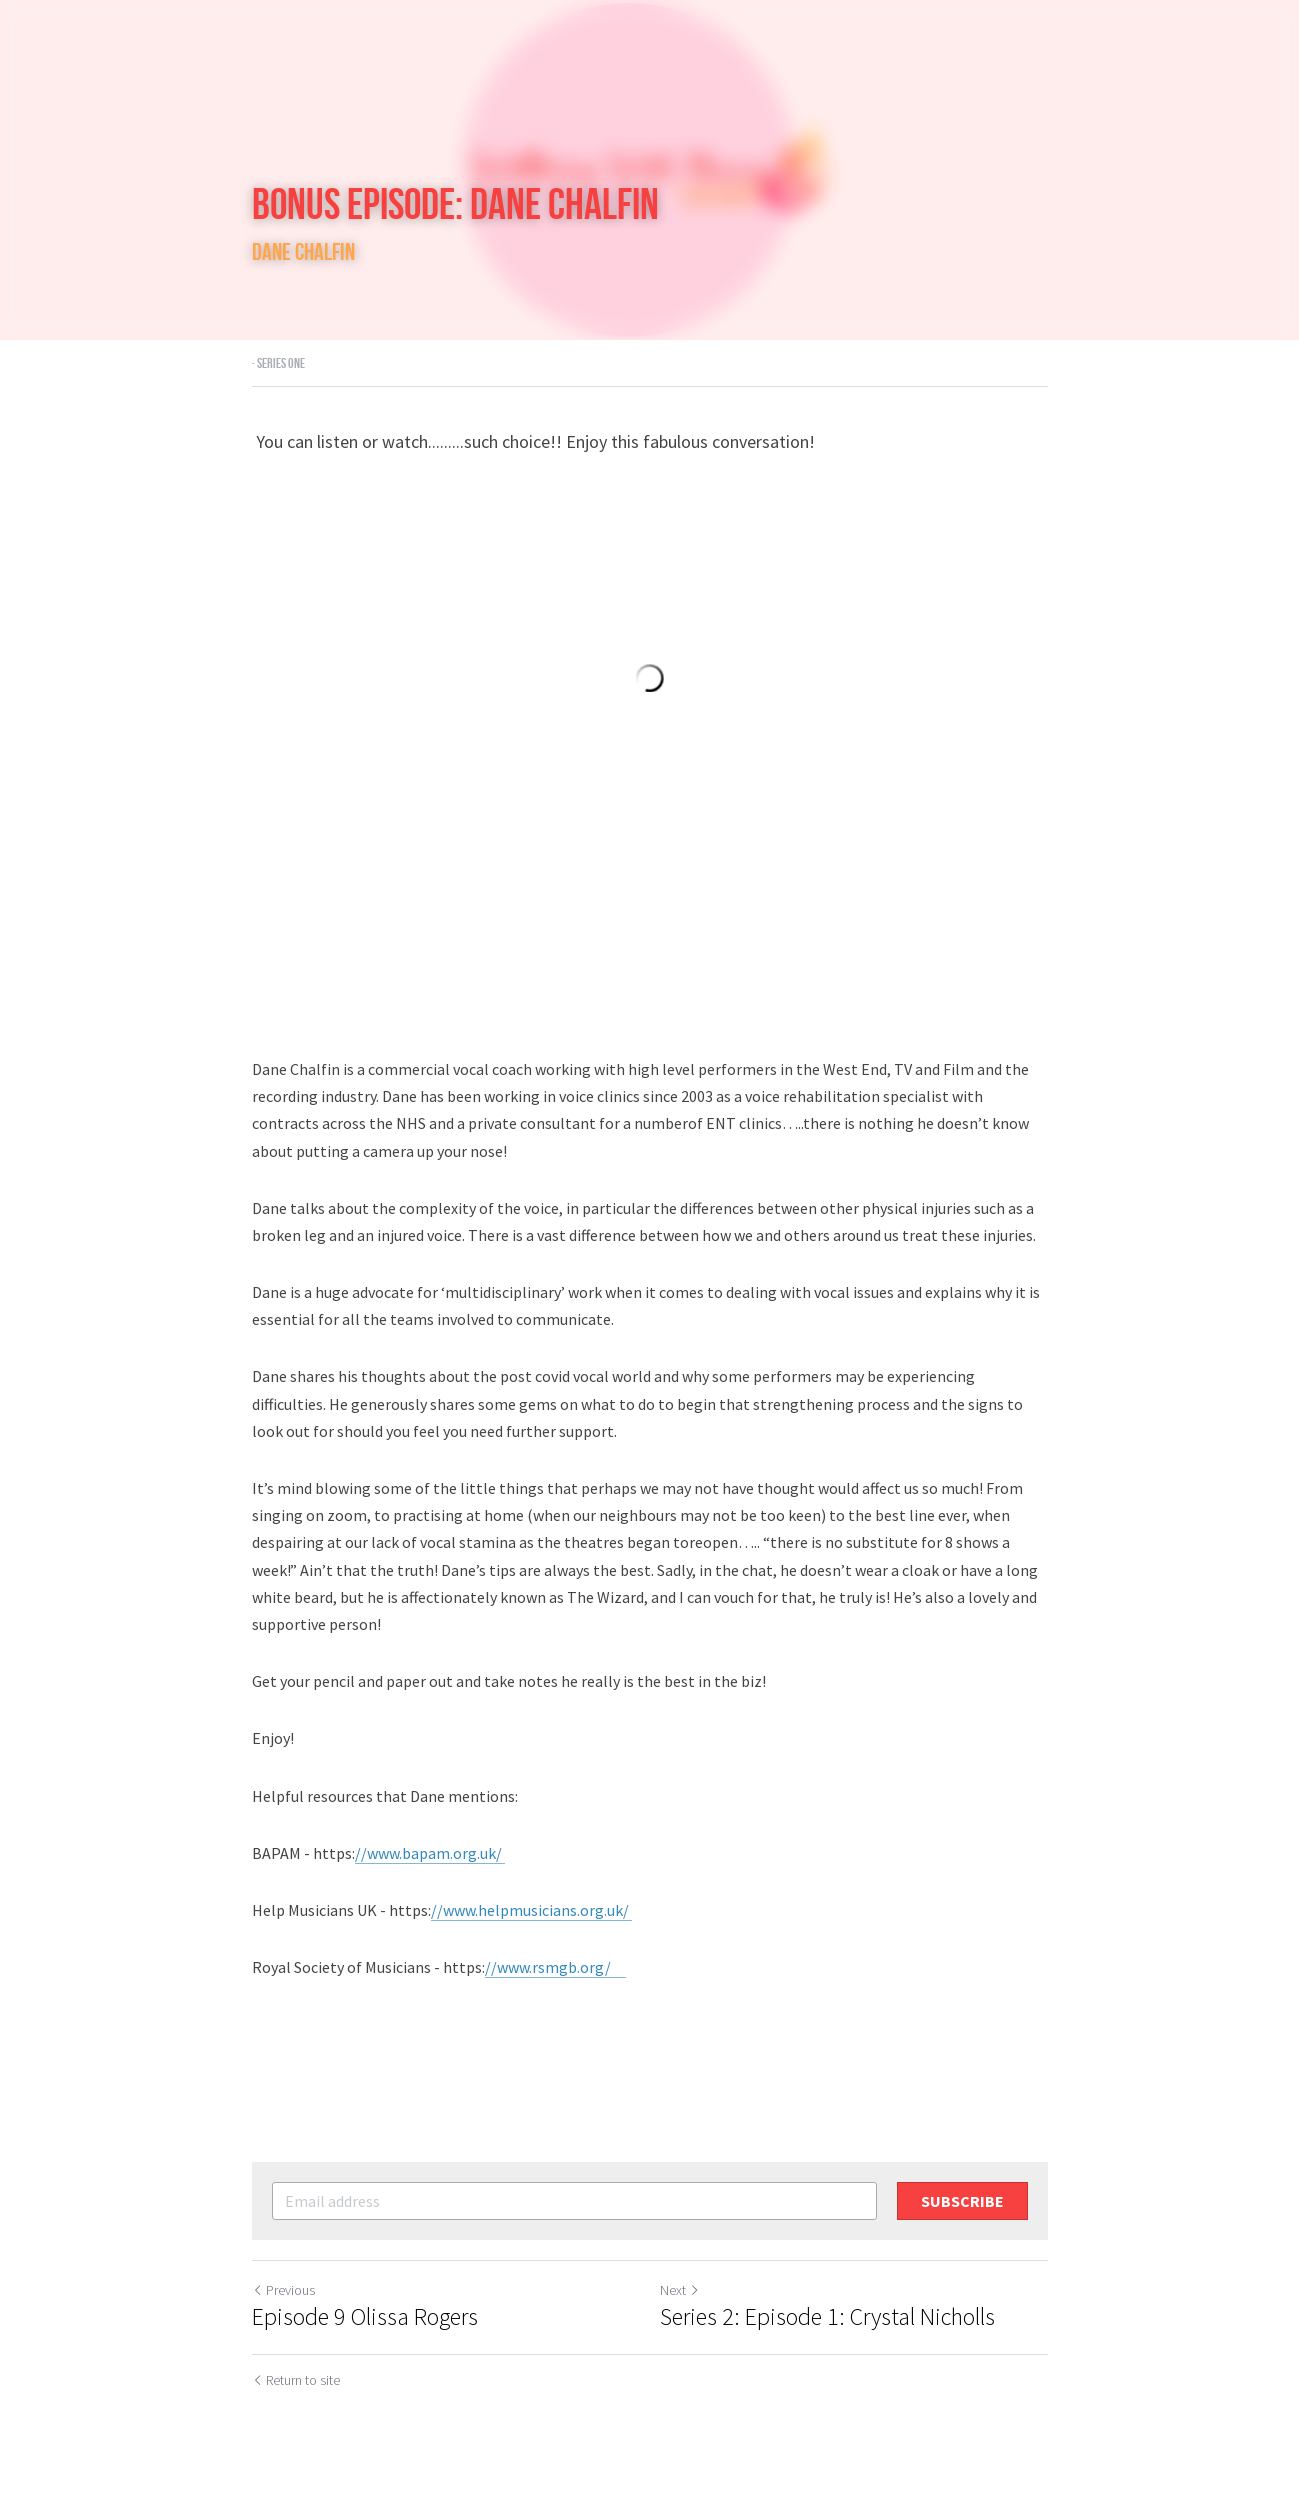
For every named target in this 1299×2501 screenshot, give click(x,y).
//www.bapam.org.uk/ (430, 1853)
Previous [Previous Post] (283, 2290)
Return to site (296, 2380)
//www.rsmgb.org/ (555, 1967)
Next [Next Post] (680, 2290)
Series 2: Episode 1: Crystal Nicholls (827, 2317)
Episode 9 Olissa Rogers (365, 2317)
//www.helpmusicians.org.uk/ (531, 1910)
